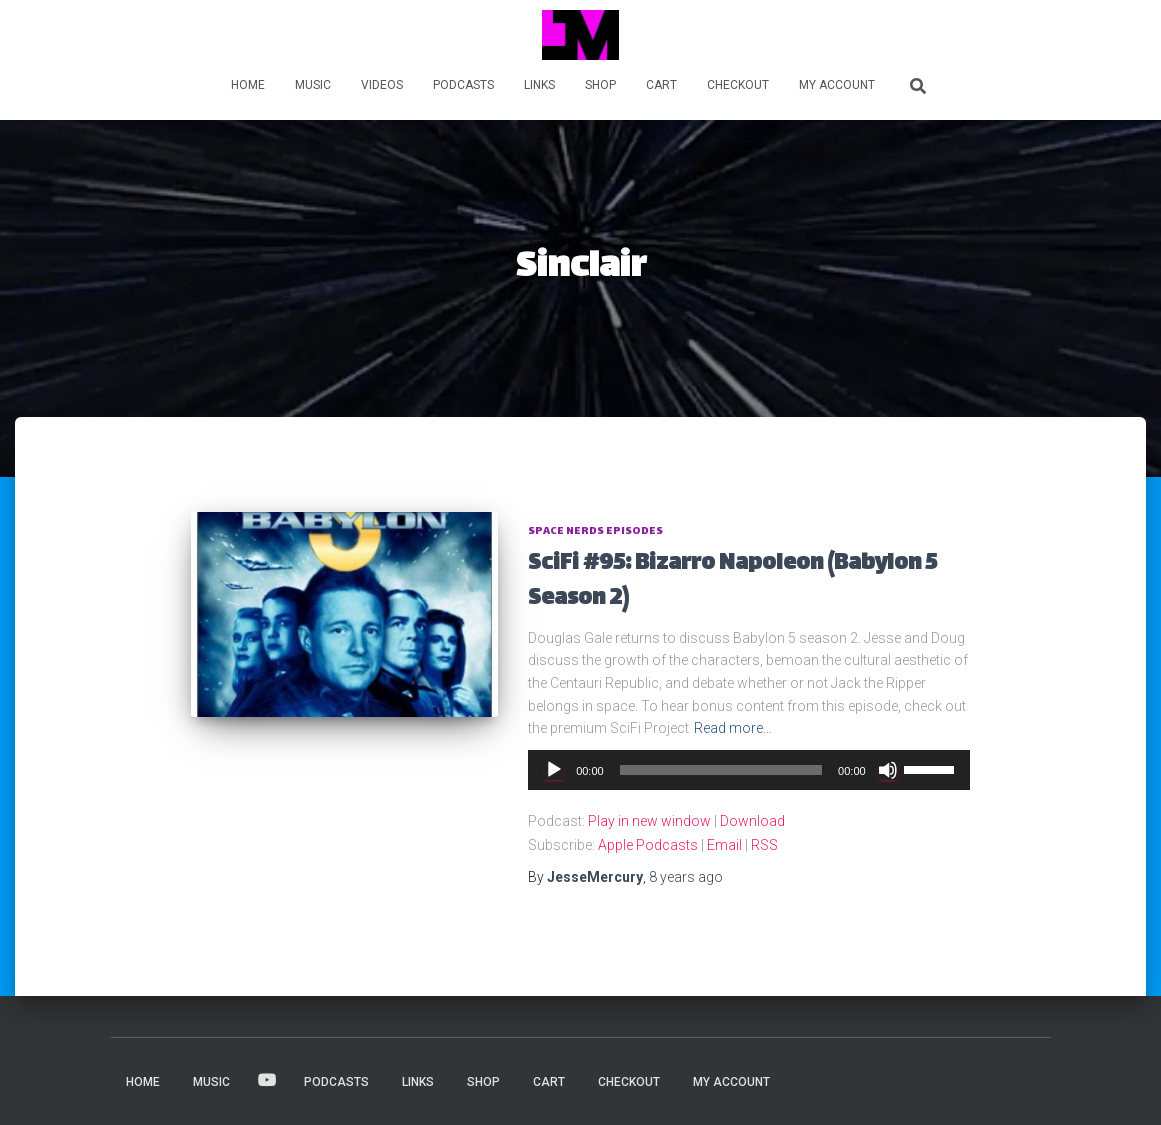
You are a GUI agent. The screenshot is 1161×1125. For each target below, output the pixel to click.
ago (686, 877)
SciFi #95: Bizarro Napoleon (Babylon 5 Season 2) (732, 582)
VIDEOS (382, 85)
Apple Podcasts (648, 845)
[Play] (554, 770)
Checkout (738, 85)
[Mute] (888, 770)
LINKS (539, 85)
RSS (764, 845)
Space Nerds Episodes (595, 531)
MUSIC (313, 85)
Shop (600, 85)
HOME (248, 85)
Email (724, 845)
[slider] (721, 770)
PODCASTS (463, 85)
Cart (661, 85)
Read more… (733, 728)
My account (837, 85)
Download (752, 821)
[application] (749, 770)
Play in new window (649, 821)
